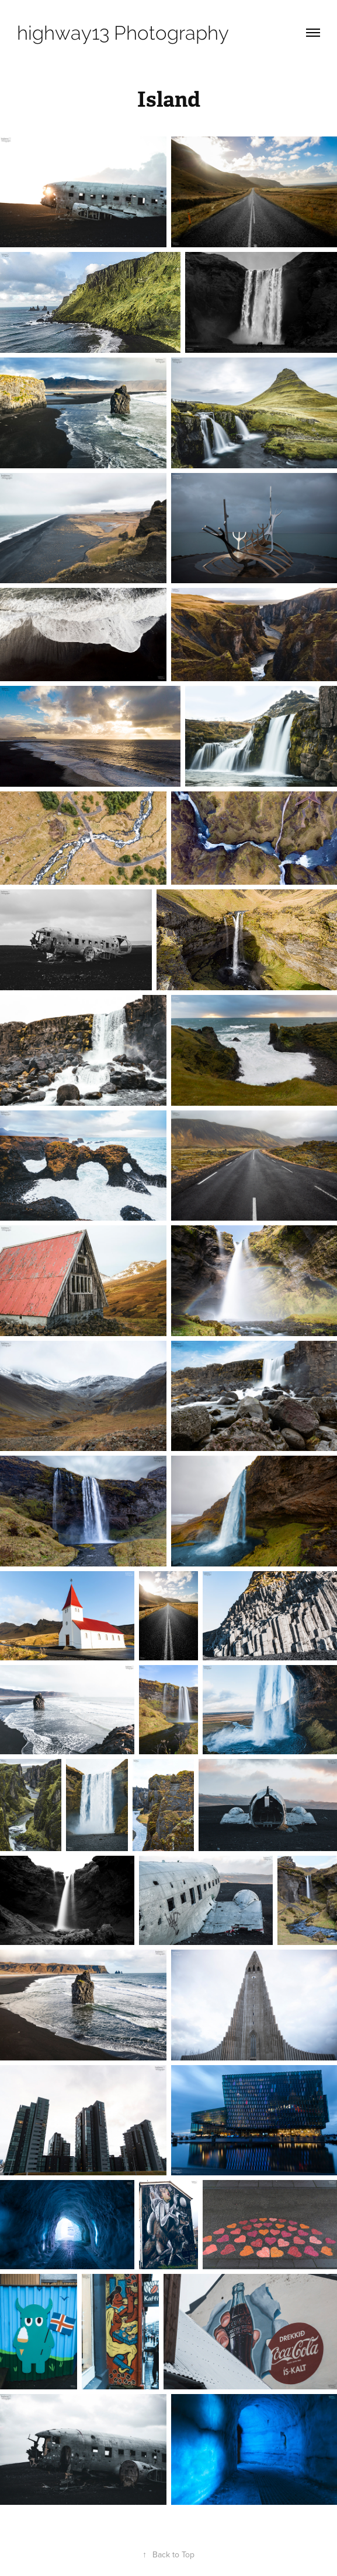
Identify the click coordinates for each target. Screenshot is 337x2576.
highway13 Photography (123, 33)
